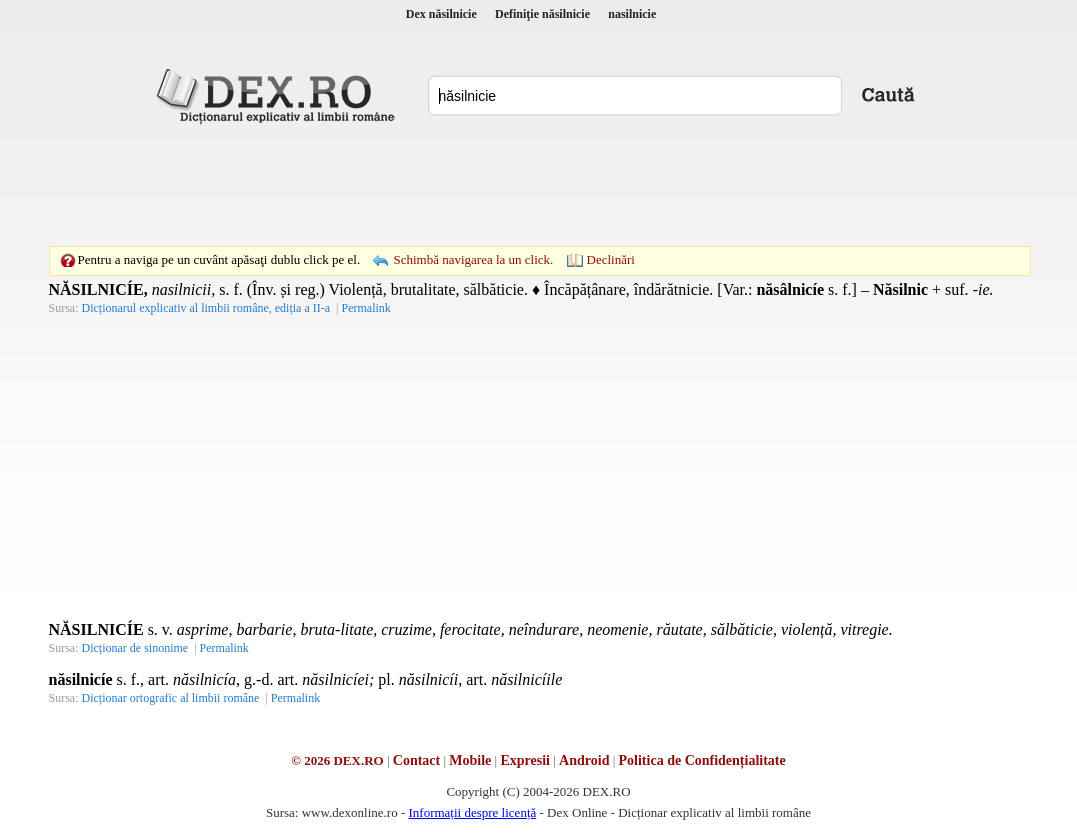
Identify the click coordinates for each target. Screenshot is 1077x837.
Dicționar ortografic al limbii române (171, 698)
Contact (416, 760)
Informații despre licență (472, 812)
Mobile (470, 760)
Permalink (365, 308)
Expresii (525, 760)
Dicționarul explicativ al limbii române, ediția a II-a (206, 308)
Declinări (611, 259)
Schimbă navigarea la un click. (473, 259)
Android (584, 760)
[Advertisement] (539, 185)
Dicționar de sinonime (135, 648)
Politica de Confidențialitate (702, 760)
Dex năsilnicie (441, 14)
